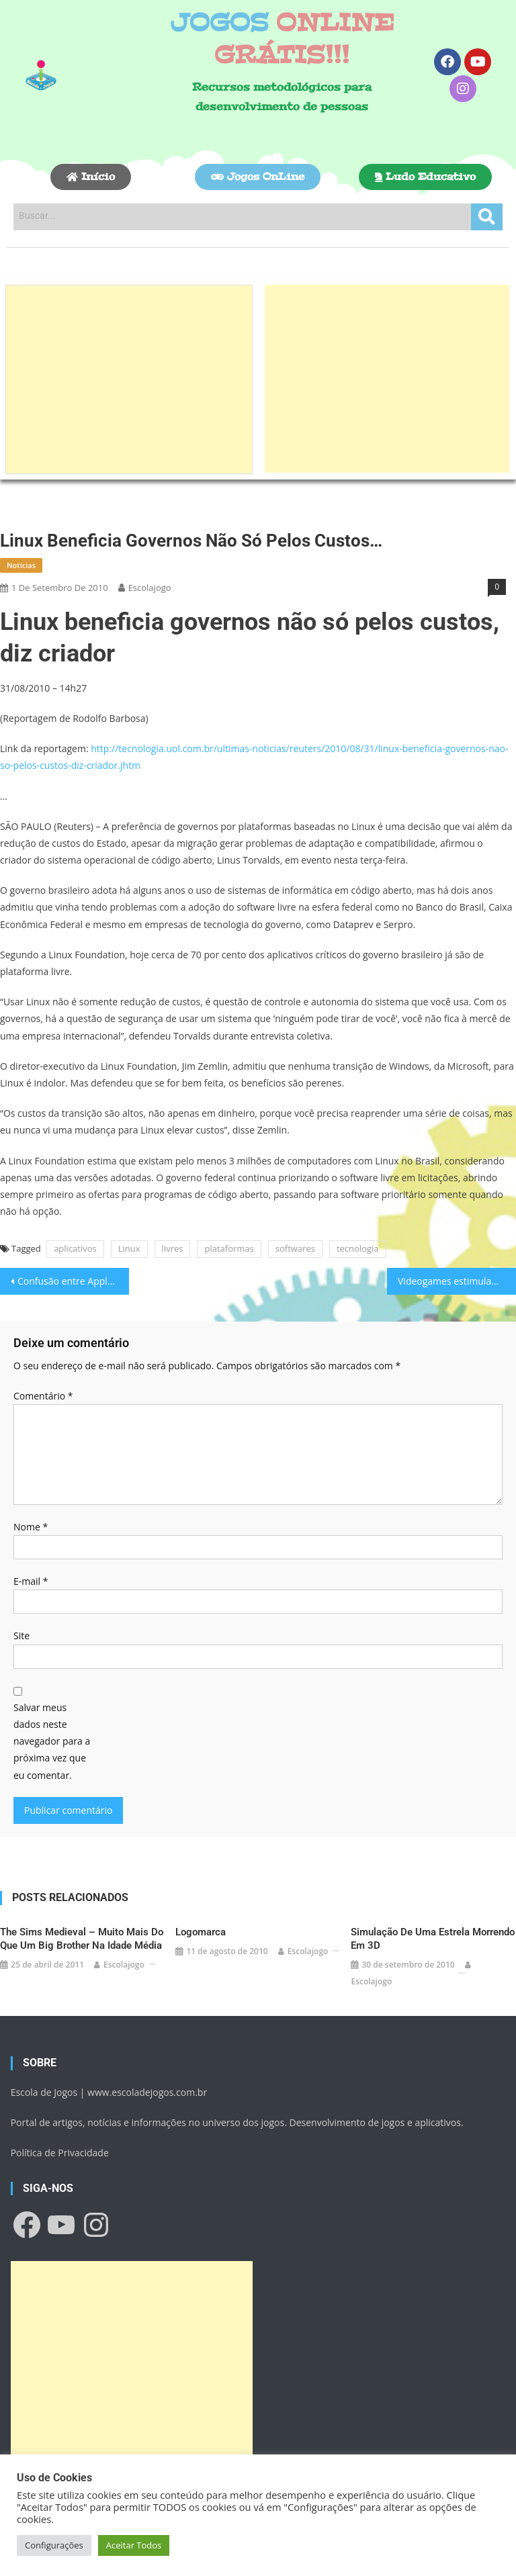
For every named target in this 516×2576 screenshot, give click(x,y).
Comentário (43, 1395)
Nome (30, 1526)
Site (21, 1635)
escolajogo (149, 588)
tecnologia (358, 1248)
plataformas (228, 1248)
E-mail (30, 1581)
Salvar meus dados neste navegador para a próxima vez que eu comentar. (51, 1741)
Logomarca (200, 1932)
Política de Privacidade (60, 2152)
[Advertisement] (129, 379)
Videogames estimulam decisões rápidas (457, 1281)
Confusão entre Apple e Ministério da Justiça (73, 1281)
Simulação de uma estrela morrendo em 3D (433, 1938)
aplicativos (75, 1248)
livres (172, 1248)
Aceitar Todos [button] (134, 2545)
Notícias (21, 565)
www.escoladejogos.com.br (147, 2092)
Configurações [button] (54, 2545)
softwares (295, 1248)
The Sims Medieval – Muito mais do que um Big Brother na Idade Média (81, 1938)
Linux (129, 1248)
